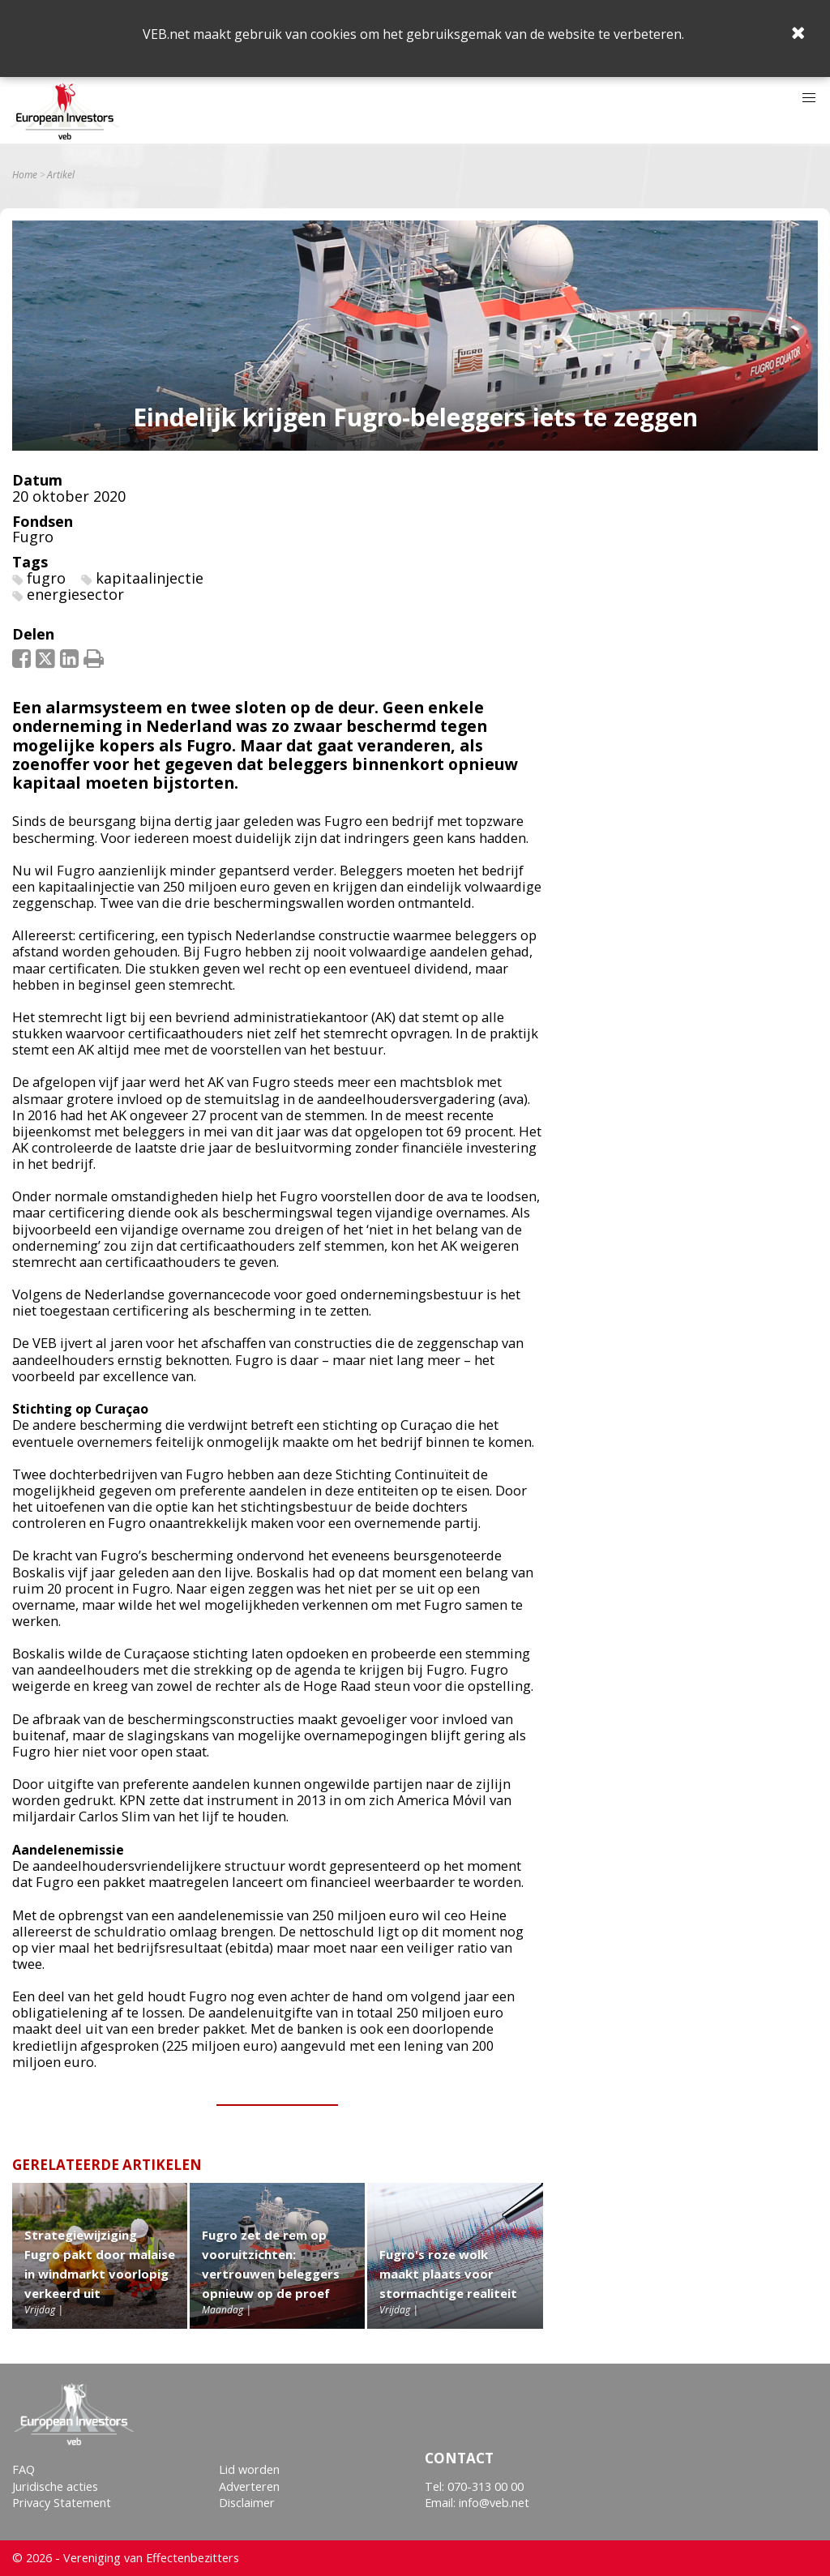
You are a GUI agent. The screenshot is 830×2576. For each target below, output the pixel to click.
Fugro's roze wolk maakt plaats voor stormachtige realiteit (448, 2273)
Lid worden (249, 2469)
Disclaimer (247, 2502)
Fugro (32, 536)
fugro (46, 578)
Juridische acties (55, 2486)
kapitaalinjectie (149, 578)
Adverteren (249, 2486)
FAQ (23, 2469)
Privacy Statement (61, 2502)
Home (24, 175)
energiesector (75, 594)
